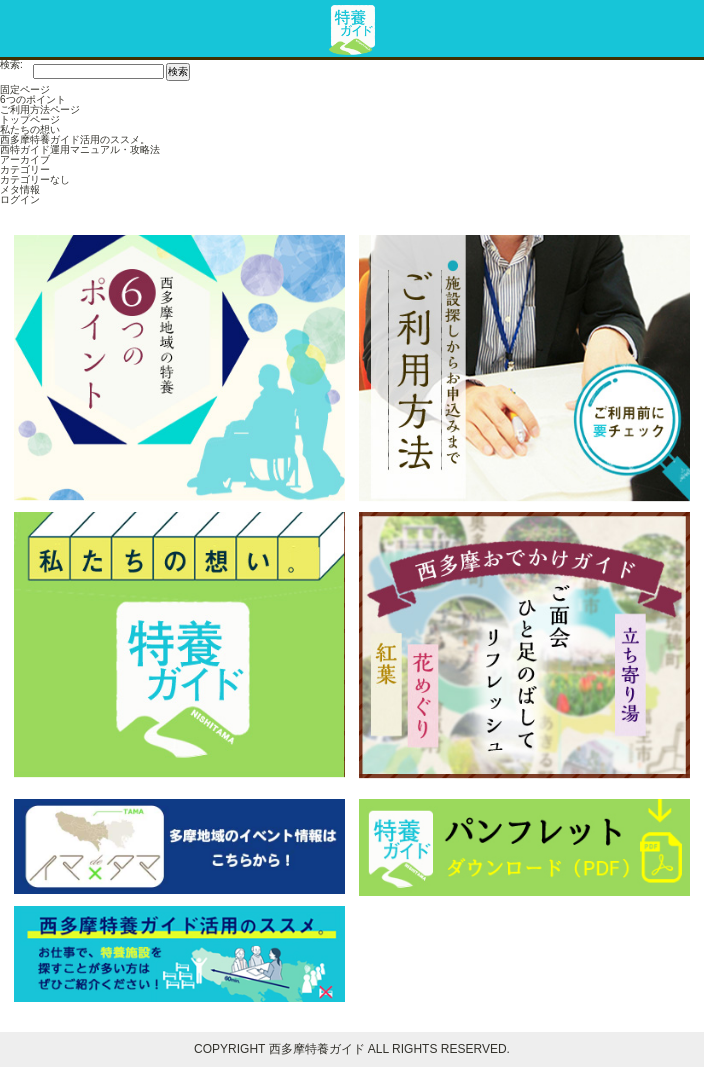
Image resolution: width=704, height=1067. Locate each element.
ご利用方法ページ (40, 109)
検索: (11, 65)
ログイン (20, 199)
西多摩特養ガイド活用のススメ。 (75, 139)
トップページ (30, 119)
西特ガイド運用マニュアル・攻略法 (80, 149)
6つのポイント (33, 99)
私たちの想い (30, 129)
